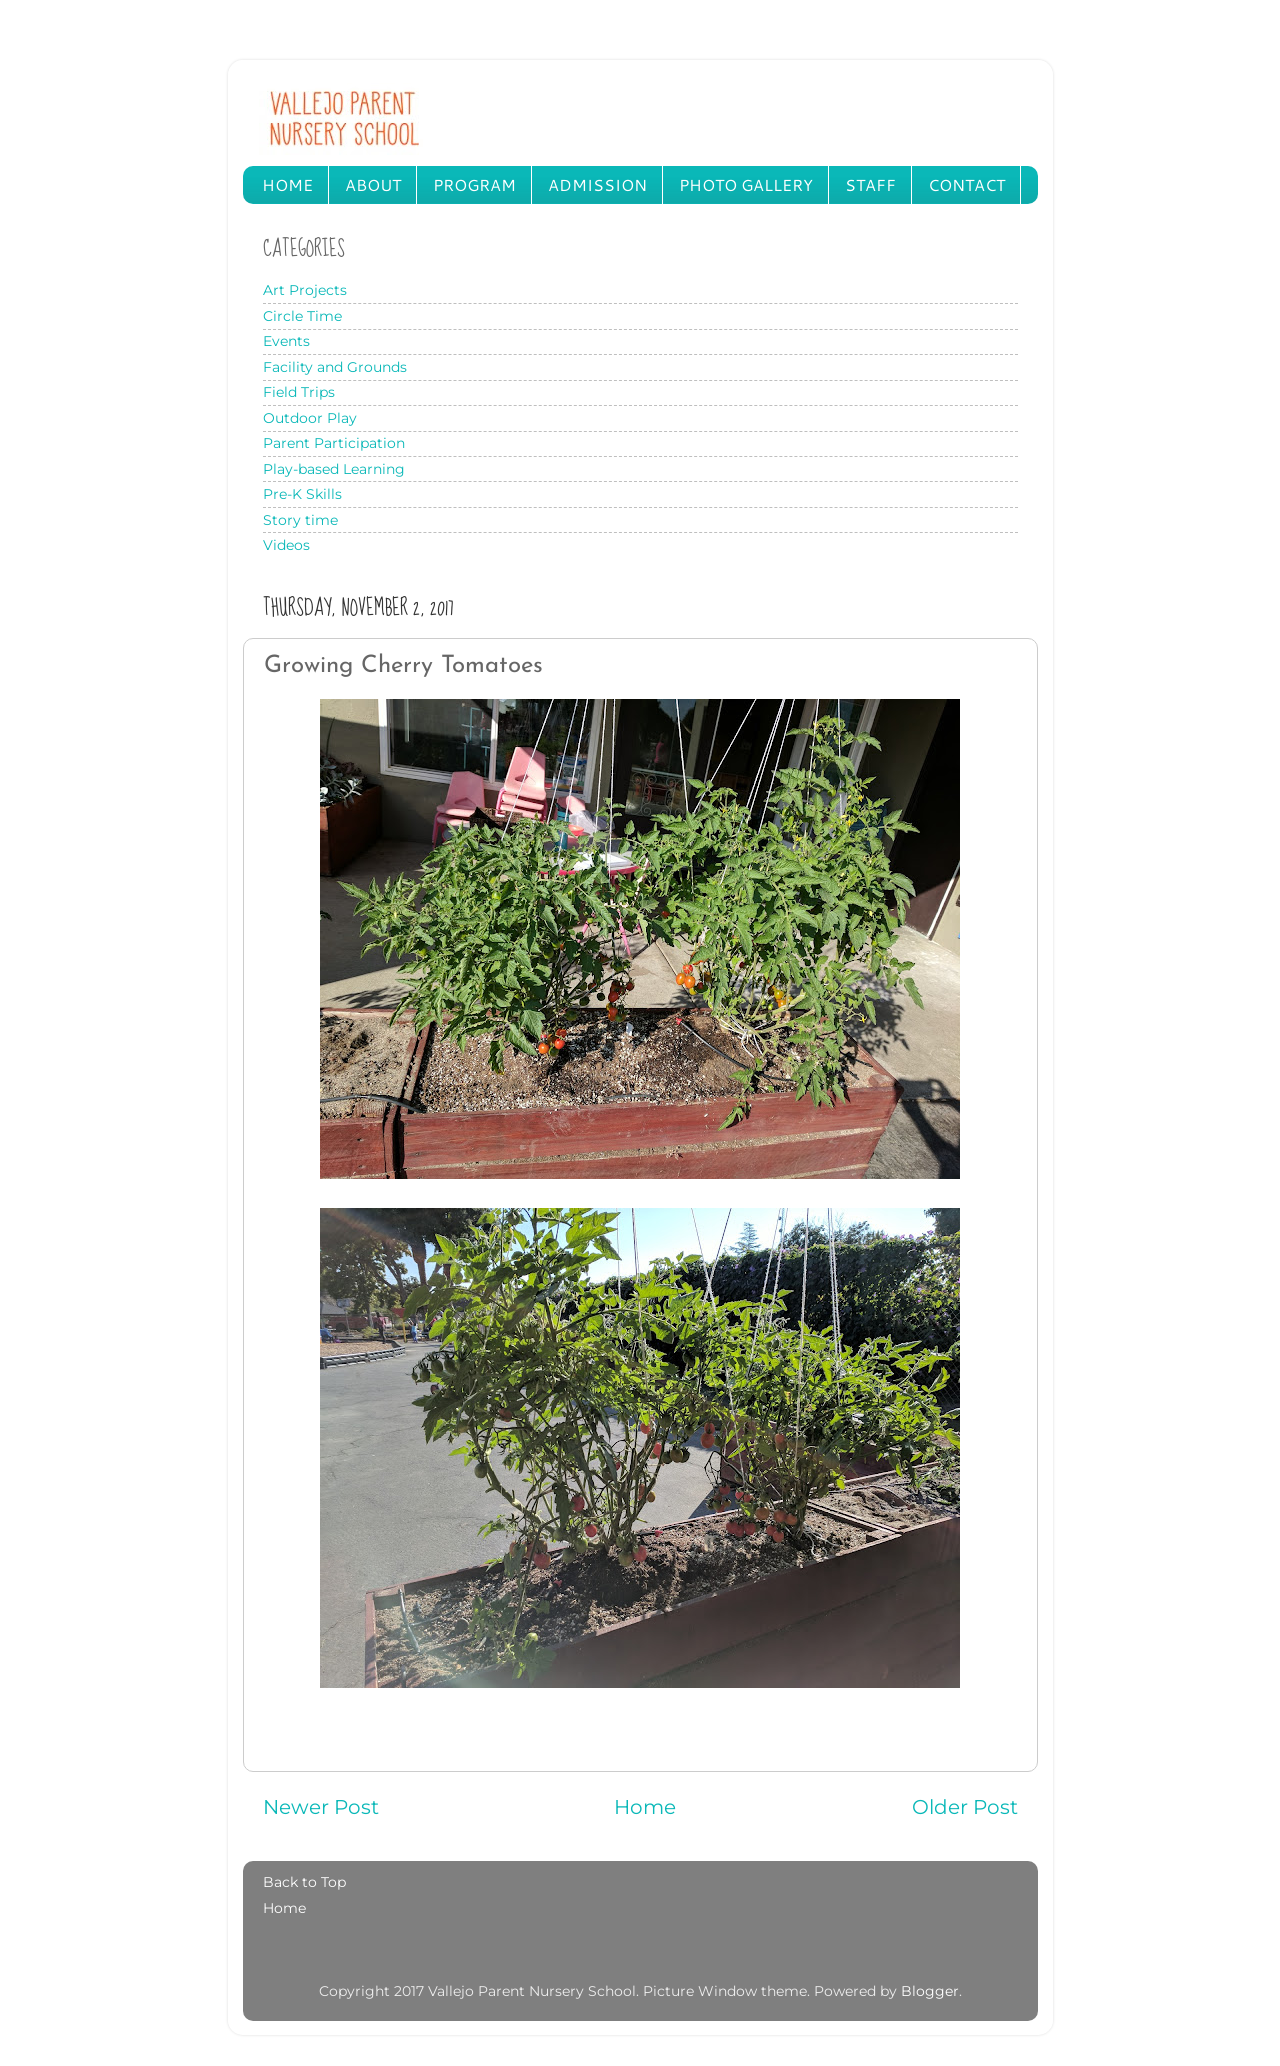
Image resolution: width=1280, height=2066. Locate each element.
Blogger (930, 1991)
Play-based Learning (334, 469)
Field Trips (299, 392)
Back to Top (304, 1882)
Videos (286, 545)
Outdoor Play (310, 418)
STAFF (870, 185)
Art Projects (305, 290)
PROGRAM (474, 185)
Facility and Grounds (335, 367)
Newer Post (321, 1806)
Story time (300, 520)
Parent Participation (334, 443)
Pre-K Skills (302, 494)
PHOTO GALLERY (746, 185)
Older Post (965, 1806)
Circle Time (302, 316)
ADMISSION (597, 185)
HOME (287, 185)
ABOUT (373, 185)
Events (286, 341)
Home (645, 1806)
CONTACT (966, 185)
